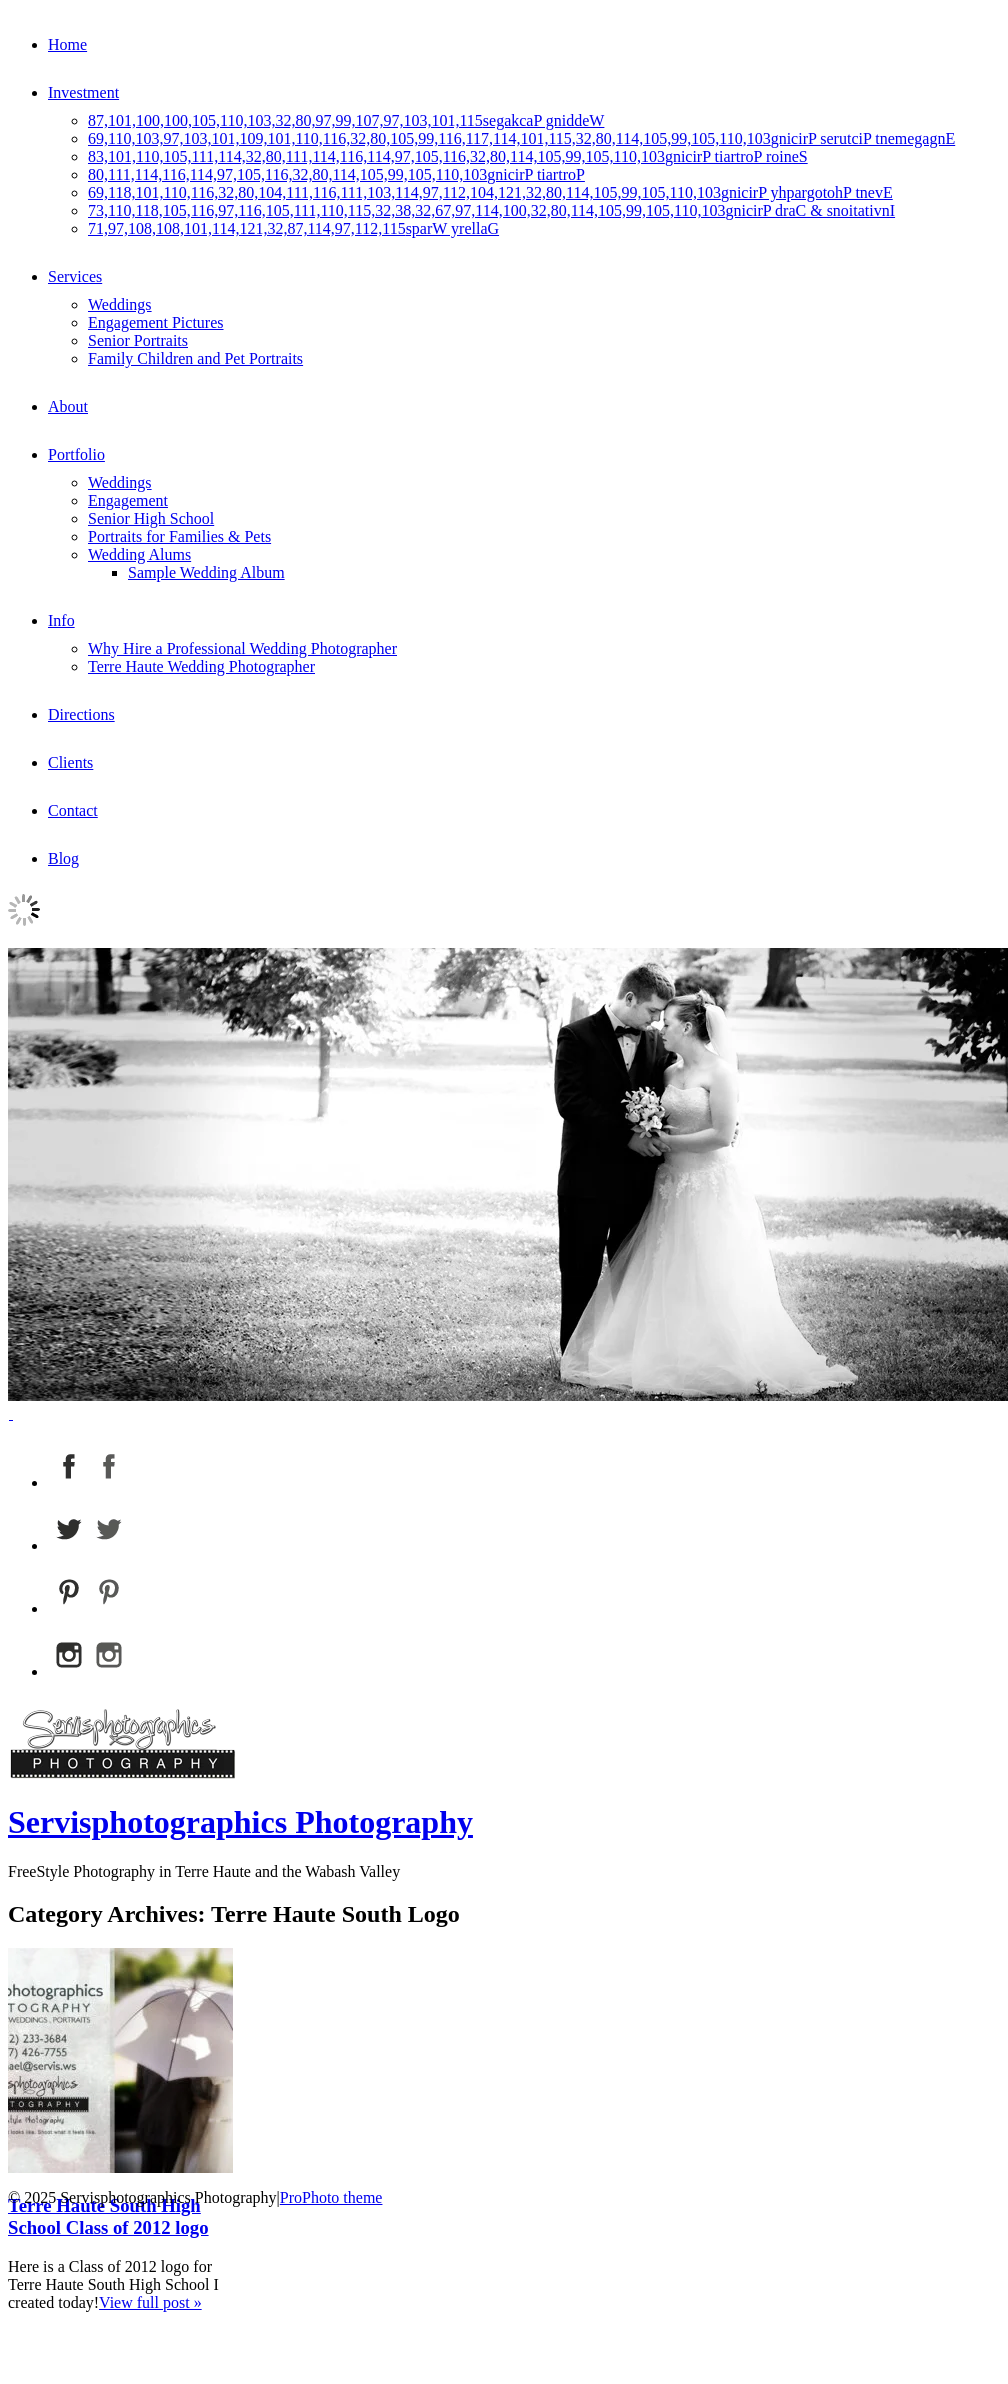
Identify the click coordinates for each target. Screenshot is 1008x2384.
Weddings (120, 304)
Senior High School (151, 518)
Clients (70, 762)
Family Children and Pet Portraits (195, 358)
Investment (83, 92)
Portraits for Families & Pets (179, 536)
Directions (81, 714)
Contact (73, 810)
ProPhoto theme (331, 2197)
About (68, 406)
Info (61, 620)
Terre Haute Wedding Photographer (201, 666)
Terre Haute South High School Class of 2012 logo (108, 2216)
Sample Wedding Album (206, 572)
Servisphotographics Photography (240, 1822)
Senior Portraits (138, 340)
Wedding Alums (139, 554)
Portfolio (76, 454)
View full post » (150, 2302)
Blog (63, 858)
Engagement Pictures (156, 322)
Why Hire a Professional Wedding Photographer (242, 648)
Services (75, 276)
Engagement (128, 500)
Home (67, 44)
